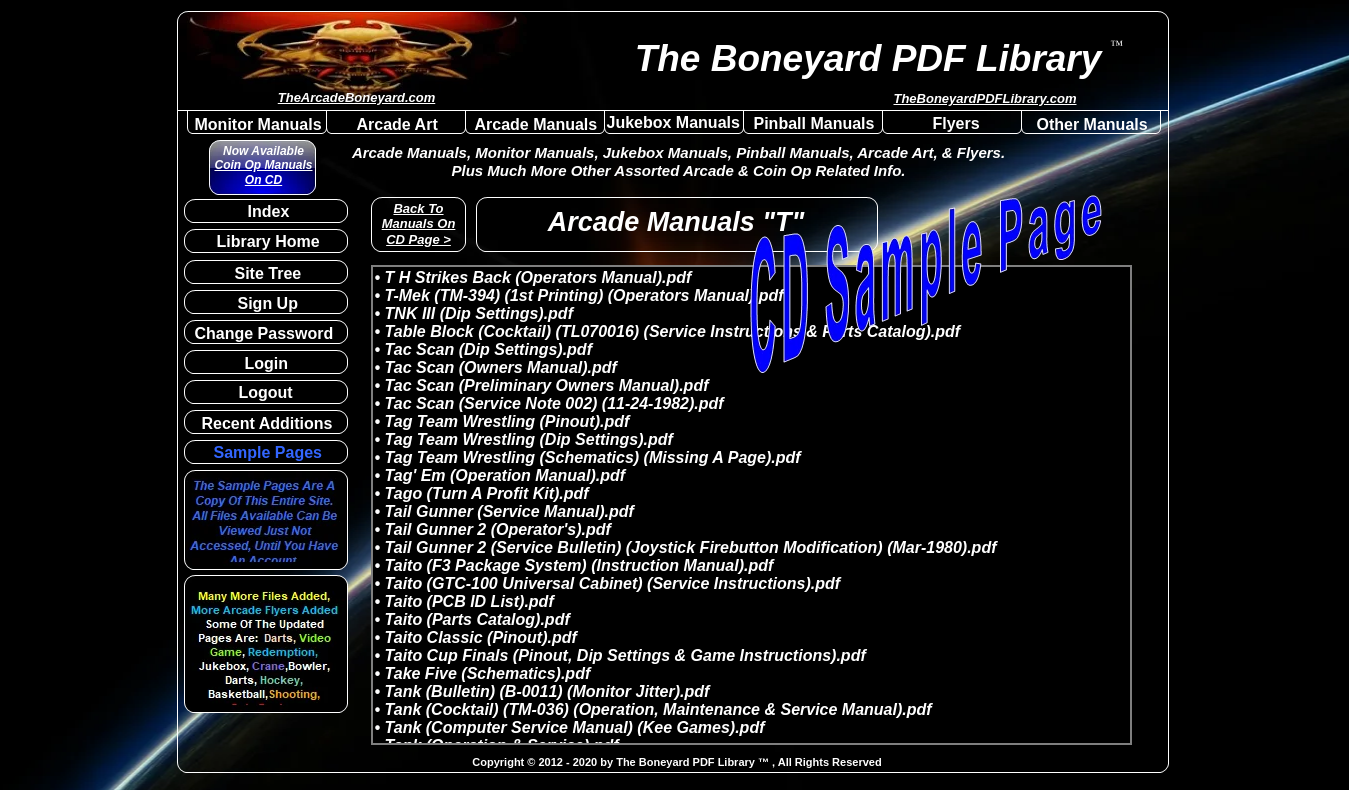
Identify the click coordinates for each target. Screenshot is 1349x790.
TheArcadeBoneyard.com (357, 97)
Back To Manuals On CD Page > (419, 224)
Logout (266, 392)
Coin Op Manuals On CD (263, 172)
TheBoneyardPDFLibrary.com (984, 98)
